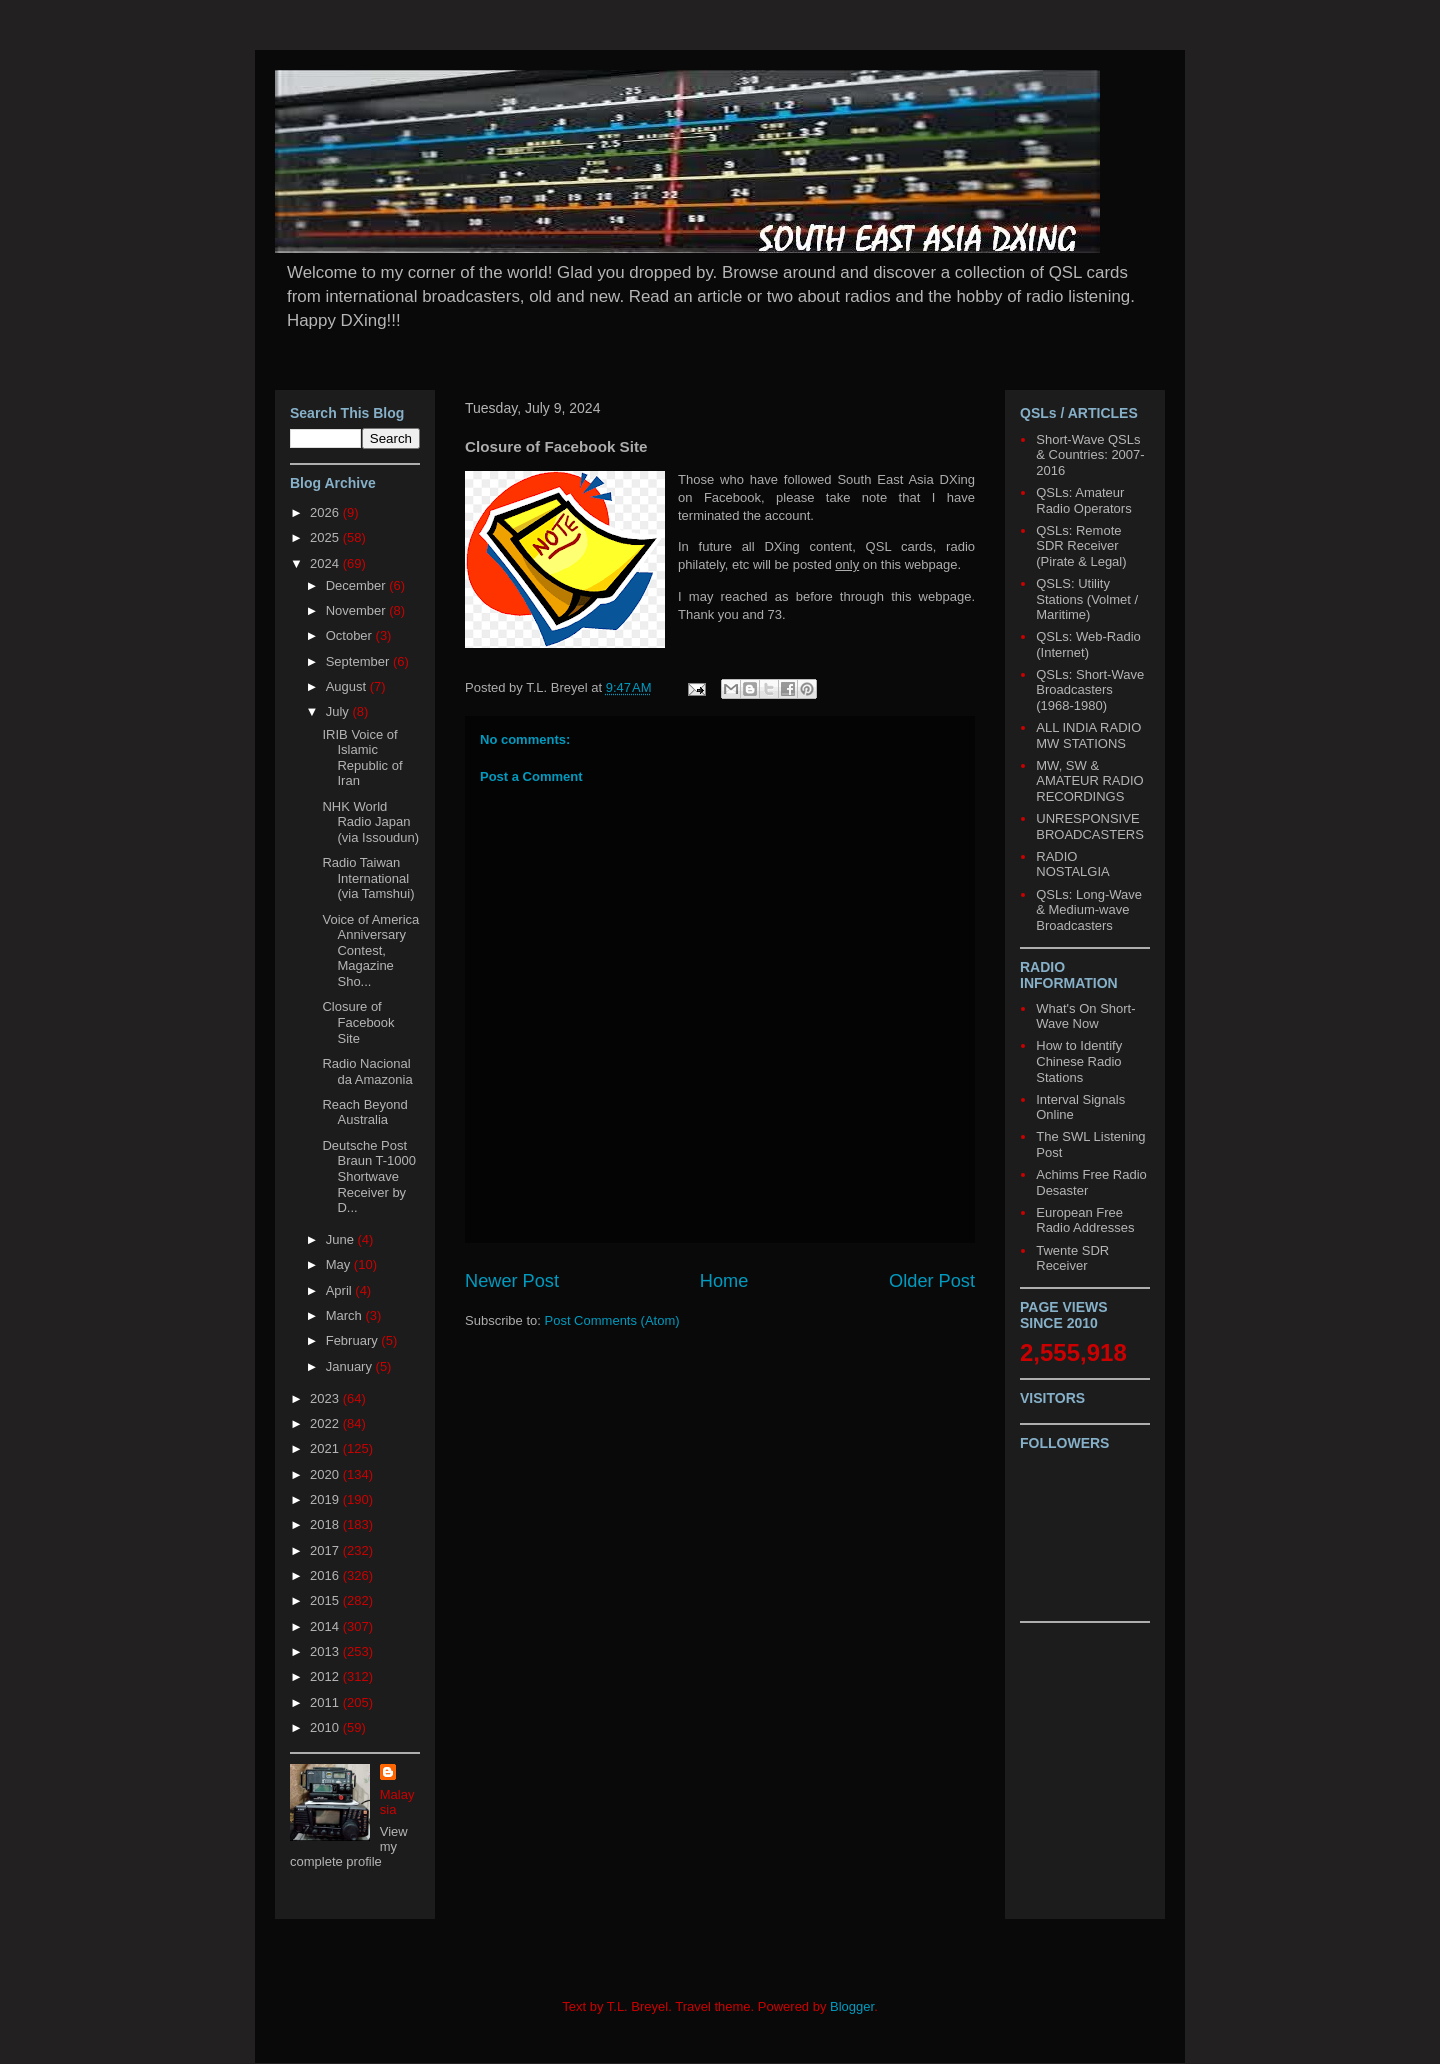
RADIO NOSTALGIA (1072, 864)
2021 (326, 1448)
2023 (326, 1398)
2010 (326, 1727)
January (351, 1366)
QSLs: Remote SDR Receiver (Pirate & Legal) (1081, 546)
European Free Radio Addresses (1085, 1220)
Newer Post (512, 1281)
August (348, 686)
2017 (326, 1550)
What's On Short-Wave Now (1085, 1016)
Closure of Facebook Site (358, 1022)
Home (724, 1281)
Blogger (852, 2006)
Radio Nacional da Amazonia (367, 1071)
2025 (326, 537)
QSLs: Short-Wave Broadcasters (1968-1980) (1090, 690)
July (339, 711)
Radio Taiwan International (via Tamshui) (368, 878)
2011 (326, 1702)
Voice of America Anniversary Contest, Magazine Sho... (370, 950)
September (359, 661)
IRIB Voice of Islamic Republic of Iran (362, 758)
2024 (326, 563)
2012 (326, 1676)
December (358, 585)
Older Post (932, 1281)
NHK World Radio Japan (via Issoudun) (370, 822)
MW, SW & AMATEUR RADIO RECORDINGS (1089, 781)
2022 (326, 1423)
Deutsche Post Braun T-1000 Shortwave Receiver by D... (369, 1176)
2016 (326, 1575)
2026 (326, 512)
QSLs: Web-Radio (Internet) (1088, 644)
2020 (326, 1474)
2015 (326, 1600)
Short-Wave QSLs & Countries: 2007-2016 (1090, 455)
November (358, 610)
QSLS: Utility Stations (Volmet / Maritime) (1087, 599)
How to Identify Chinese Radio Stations (1079, 1061)
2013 (326, 1651)
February (354, 1340)
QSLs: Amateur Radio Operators (1083, 500)
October (351, 635)
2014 (326, 1626)
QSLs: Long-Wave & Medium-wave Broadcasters (1089, 910)
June (342, 1239)
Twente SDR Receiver (1072, 1258)
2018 (326, 1524)
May (340, 1264)
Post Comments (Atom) (612, 1320)
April (341, 1290)
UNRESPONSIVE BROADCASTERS (1090, 826)
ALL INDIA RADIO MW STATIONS (1088, 735)
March (346, 1315)
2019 (326, 1499)
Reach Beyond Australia (364, 1112)
